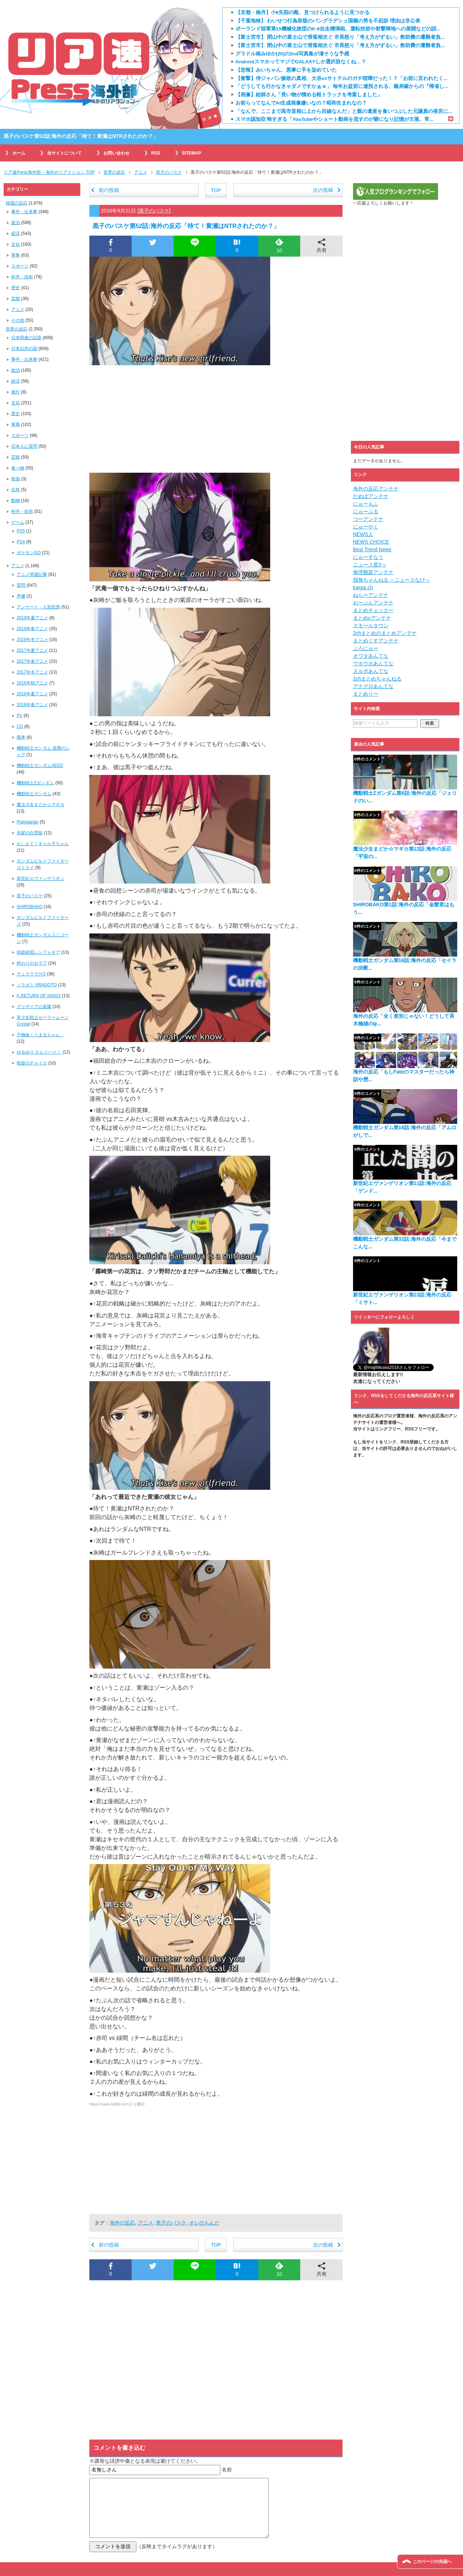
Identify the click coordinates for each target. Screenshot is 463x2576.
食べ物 (17, 468)
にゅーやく (365, 527)
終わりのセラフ (32, 963)
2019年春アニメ (32, 628)
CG (20, 726)
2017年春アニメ (32, 661)
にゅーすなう (368, 557)
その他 (17, 320)
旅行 (15, 392)
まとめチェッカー (373, 610)
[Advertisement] (216, 418)
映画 (15, 478)
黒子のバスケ (154, 211)
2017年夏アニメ (32, 650)
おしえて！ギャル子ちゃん (43, 843)
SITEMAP (191, 153)
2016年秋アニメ (32, 683)
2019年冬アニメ (32, 639)
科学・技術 (22, 276)
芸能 (15, 298)
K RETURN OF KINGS (39, 995)
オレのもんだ (204, 2223)
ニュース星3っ (369, 565)
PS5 (21, 531)
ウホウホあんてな (373, 663)
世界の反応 (16, 329)
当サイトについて (64, 153)
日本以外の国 (24, 348)
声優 (21, 596)
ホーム (18, 153)
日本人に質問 (24, 446)
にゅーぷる (365, 511)
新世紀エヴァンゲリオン (40, 878)
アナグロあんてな (373, 686)
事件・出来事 (24, 211)
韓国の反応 (16, 203)
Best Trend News (372, 549)
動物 (15, 500)
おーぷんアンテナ (373, 603)
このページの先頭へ (432, 2561)
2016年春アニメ (32, 704)
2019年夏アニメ (32, 617)
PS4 (21, 541)
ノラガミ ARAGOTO (37, 984)
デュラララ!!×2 (31, 974)
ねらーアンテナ (370, 595)
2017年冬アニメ (32, 672)
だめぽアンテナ (370, 496)
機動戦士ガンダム (34, 793)
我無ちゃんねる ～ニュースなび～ (391, 580)
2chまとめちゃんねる (377, 679)
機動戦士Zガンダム (35, 782)
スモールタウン (370, 625)
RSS (155, 153)
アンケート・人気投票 (38, 607)
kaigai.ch (363, 587)
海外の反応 (122, 2223)
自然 (15, 489)
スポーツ (20, 266)
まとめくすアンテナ (376, 641)
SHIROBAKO (29, 906)
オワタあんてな (370, 656)
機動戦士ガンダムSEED (40, 765)
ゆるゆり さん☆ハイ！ (39, 1052)
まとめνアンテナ (372, 618)
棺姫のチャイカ (32, 1063)
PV (19, 715)
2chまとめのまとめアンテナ (385, 633)
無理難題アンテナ (373, 572)
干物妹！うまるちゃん (40, 1034)
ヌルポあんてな (370, 671)
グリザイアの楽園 (34, 1006)
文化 (15, 244)
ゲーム (17, 522)
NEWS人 (363, 534)
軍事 (15, 255)
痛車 (21, 737)
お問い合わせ (116, 153)
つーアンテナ (368, 519)
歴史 (15, 287)
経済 (15, 233)
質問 (21, 585)
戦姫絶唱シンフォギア (38, 952)
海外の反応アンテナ (376, 489)
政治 (15, 222)
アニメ (145, 2223)
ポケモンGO (29, 552)
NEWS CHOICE (371, 542)
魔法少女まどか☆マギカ (40, 804)
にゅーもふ (365, 504)
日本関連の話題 (26, 337)
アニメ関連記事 (32, 574)
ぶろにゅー (365, 648)
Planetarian (28, 822)
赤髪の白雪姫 (30, 832)
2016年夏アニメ (32, 693)
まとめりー (365, 694)
